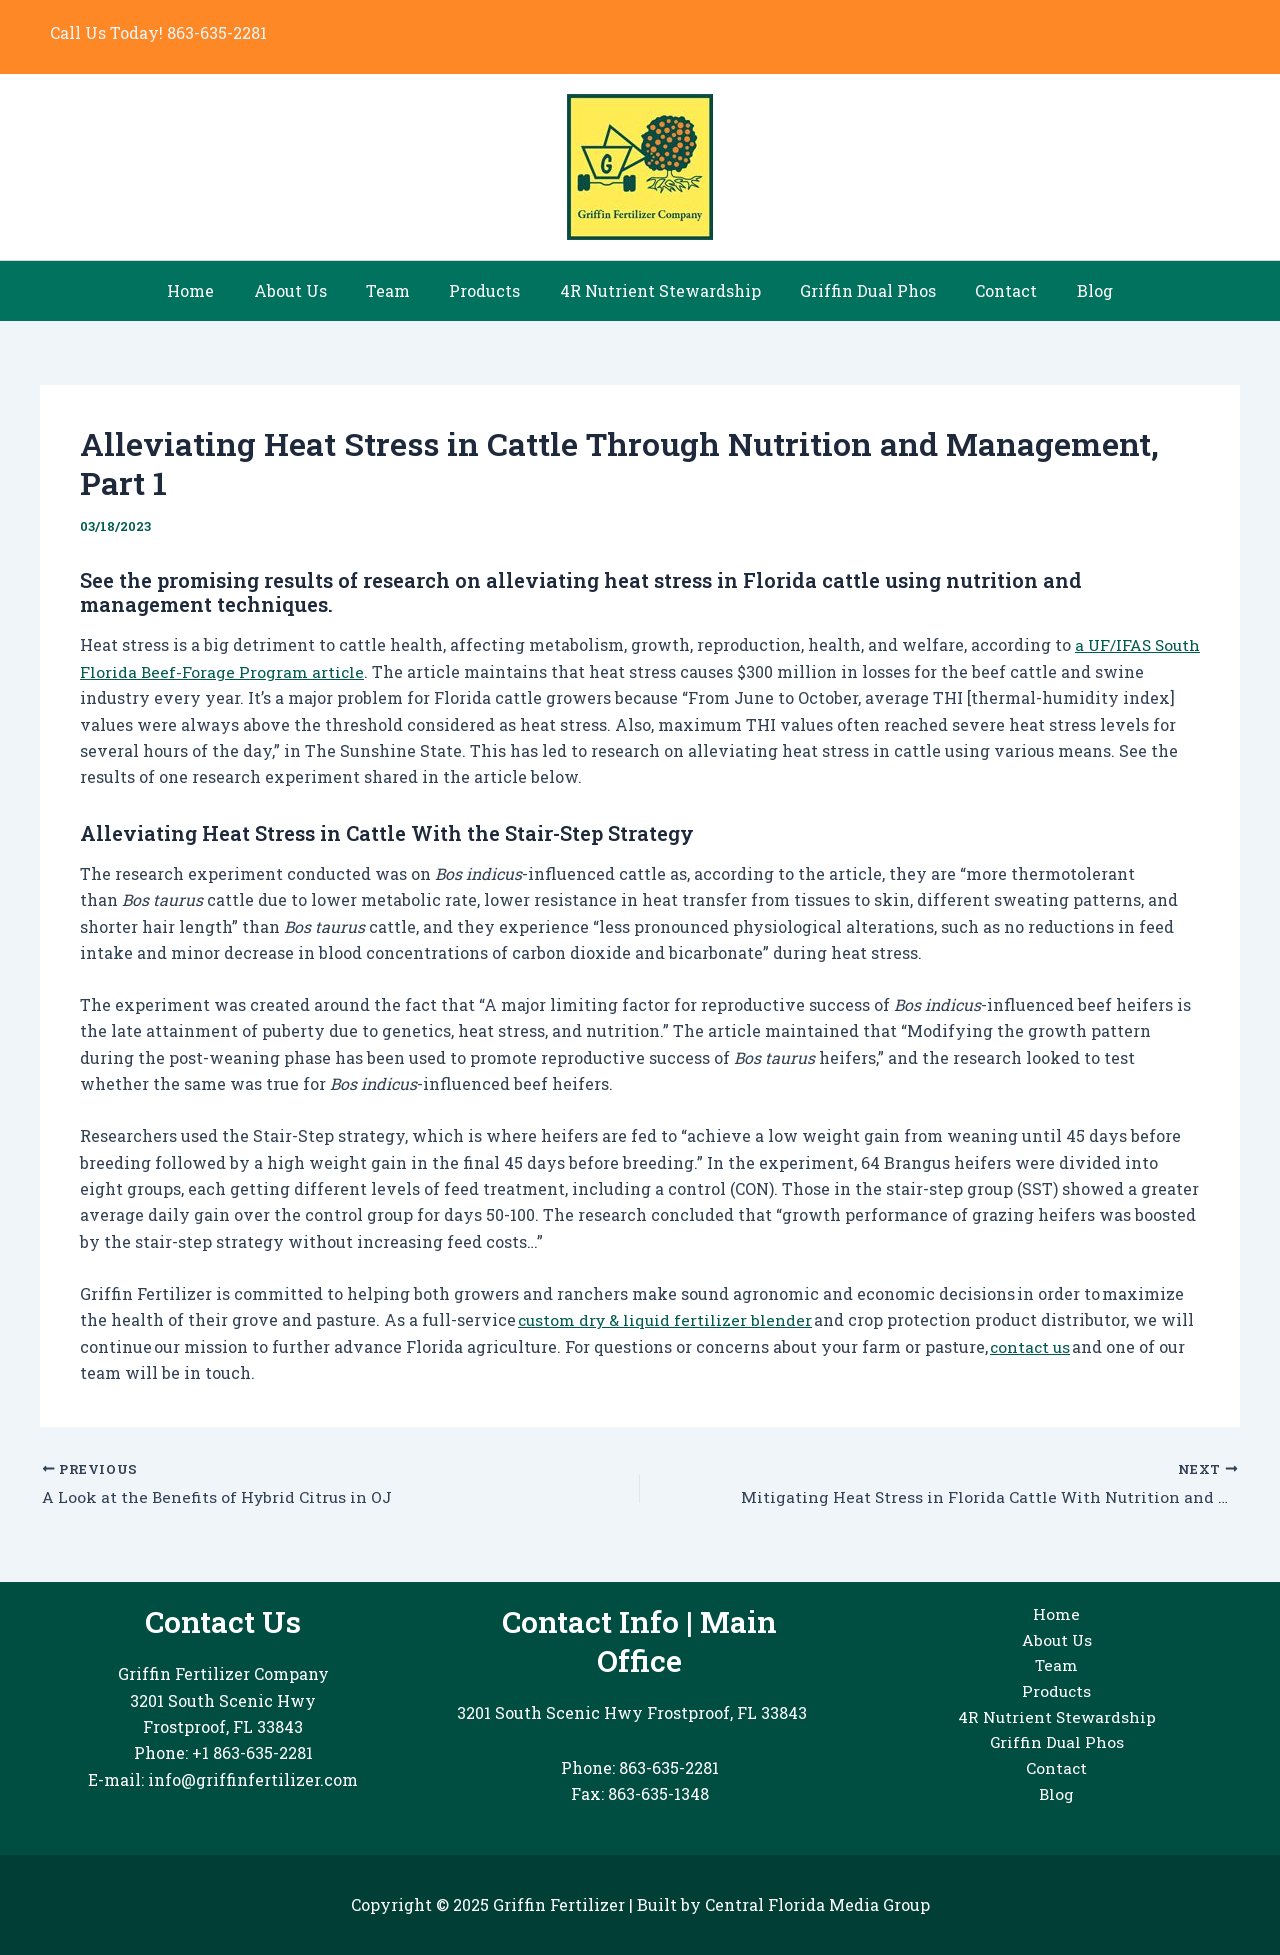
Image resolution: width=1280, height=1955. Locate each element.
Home (216, 290)
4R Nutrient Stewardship (656, 290)
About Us (308, 290)
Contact (988, 290)
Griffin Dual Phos (857, 290)
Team (399, 290)
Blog (1069, 290)
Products (488, 290)
